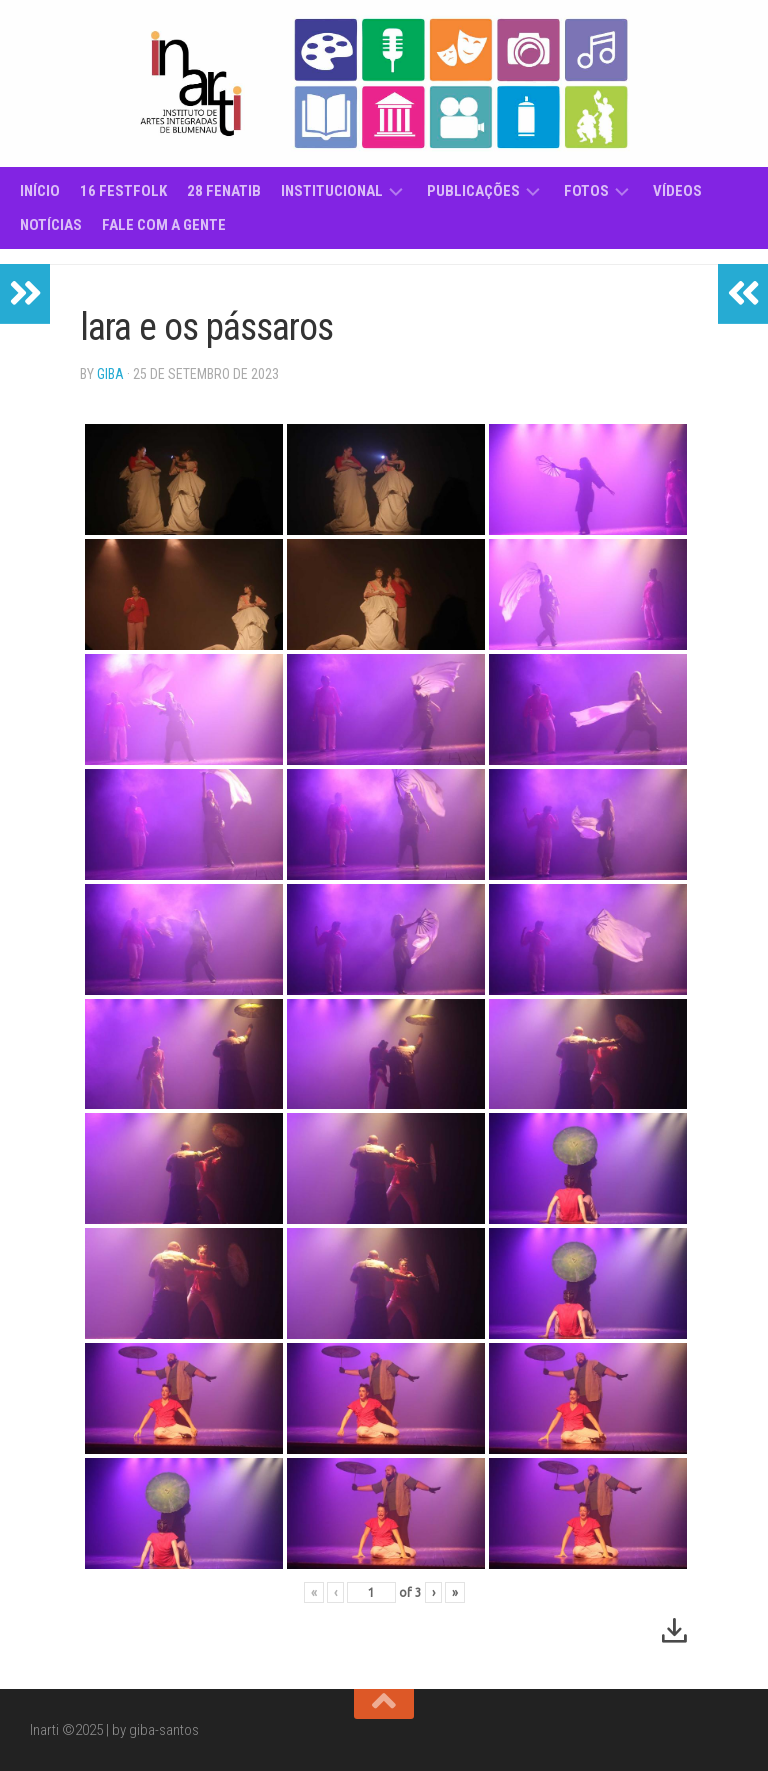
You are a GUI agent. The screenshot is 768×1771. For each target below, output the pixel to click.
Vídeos (677, 191)
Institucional (332, 191)
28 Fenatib (224, 191)
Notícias (51, 225)
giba (110, 374)
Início (40, 191)
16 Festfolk (123, 191)
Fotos (586, 191)
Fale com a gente (164, 225)
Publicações (473, 191)
